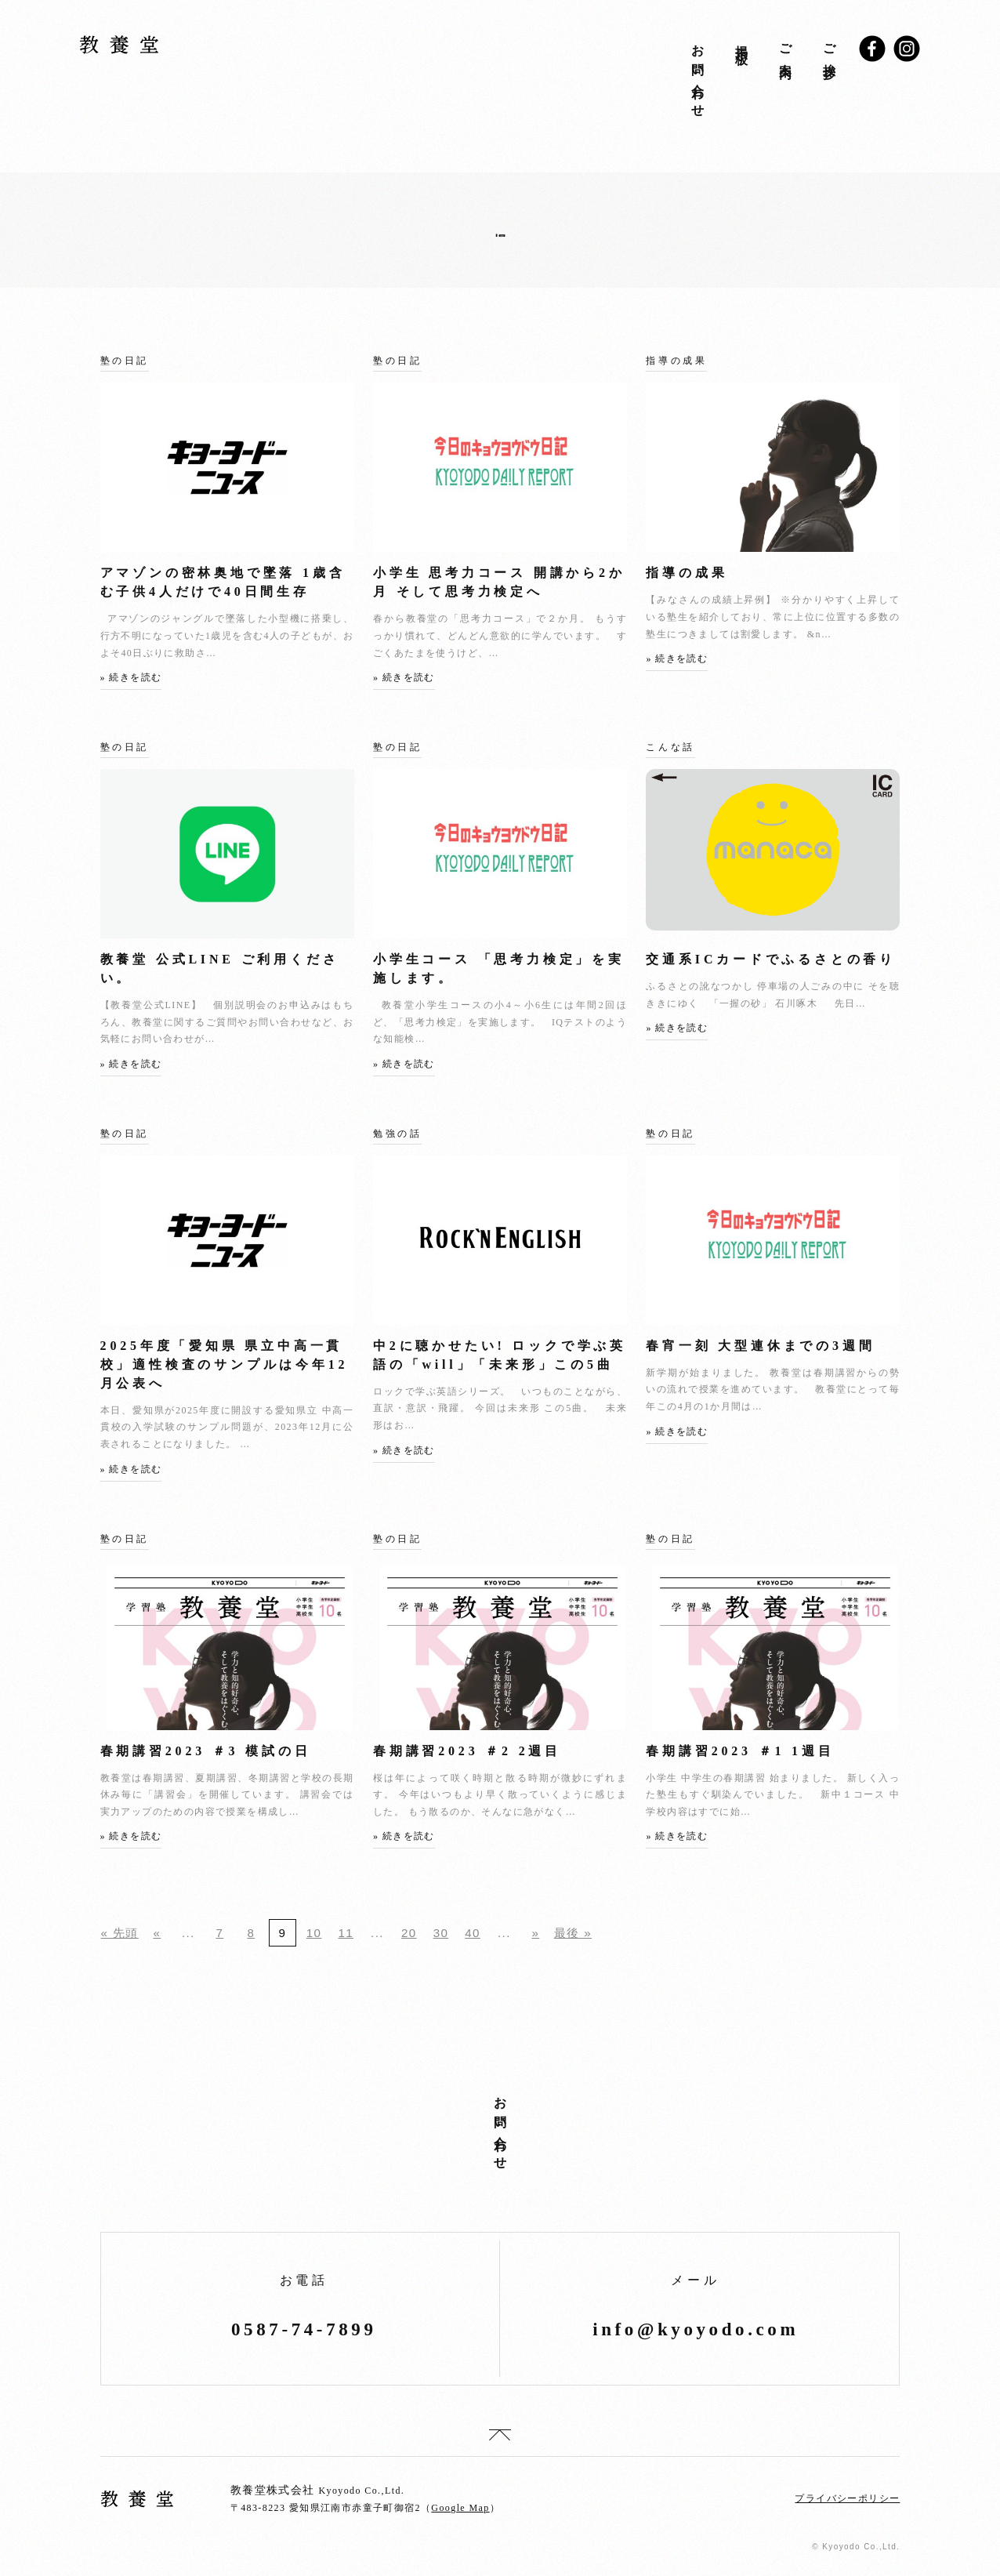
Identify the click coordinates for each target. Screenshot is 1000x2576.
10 (314, 1932)
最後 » (573, 1932)
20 (409, 1932)
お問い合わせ (697, 74)
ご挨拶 (829, 47)
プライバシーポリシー (847, 2498)
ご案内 (785, 47)
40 (472, 1932)
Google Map (460, 2507)
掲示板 (741, 40)
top (500, 2434)
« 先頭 (120, 1932)
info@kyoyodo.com (695, 2329)
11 (345, 1932)
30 (441, 1932)
